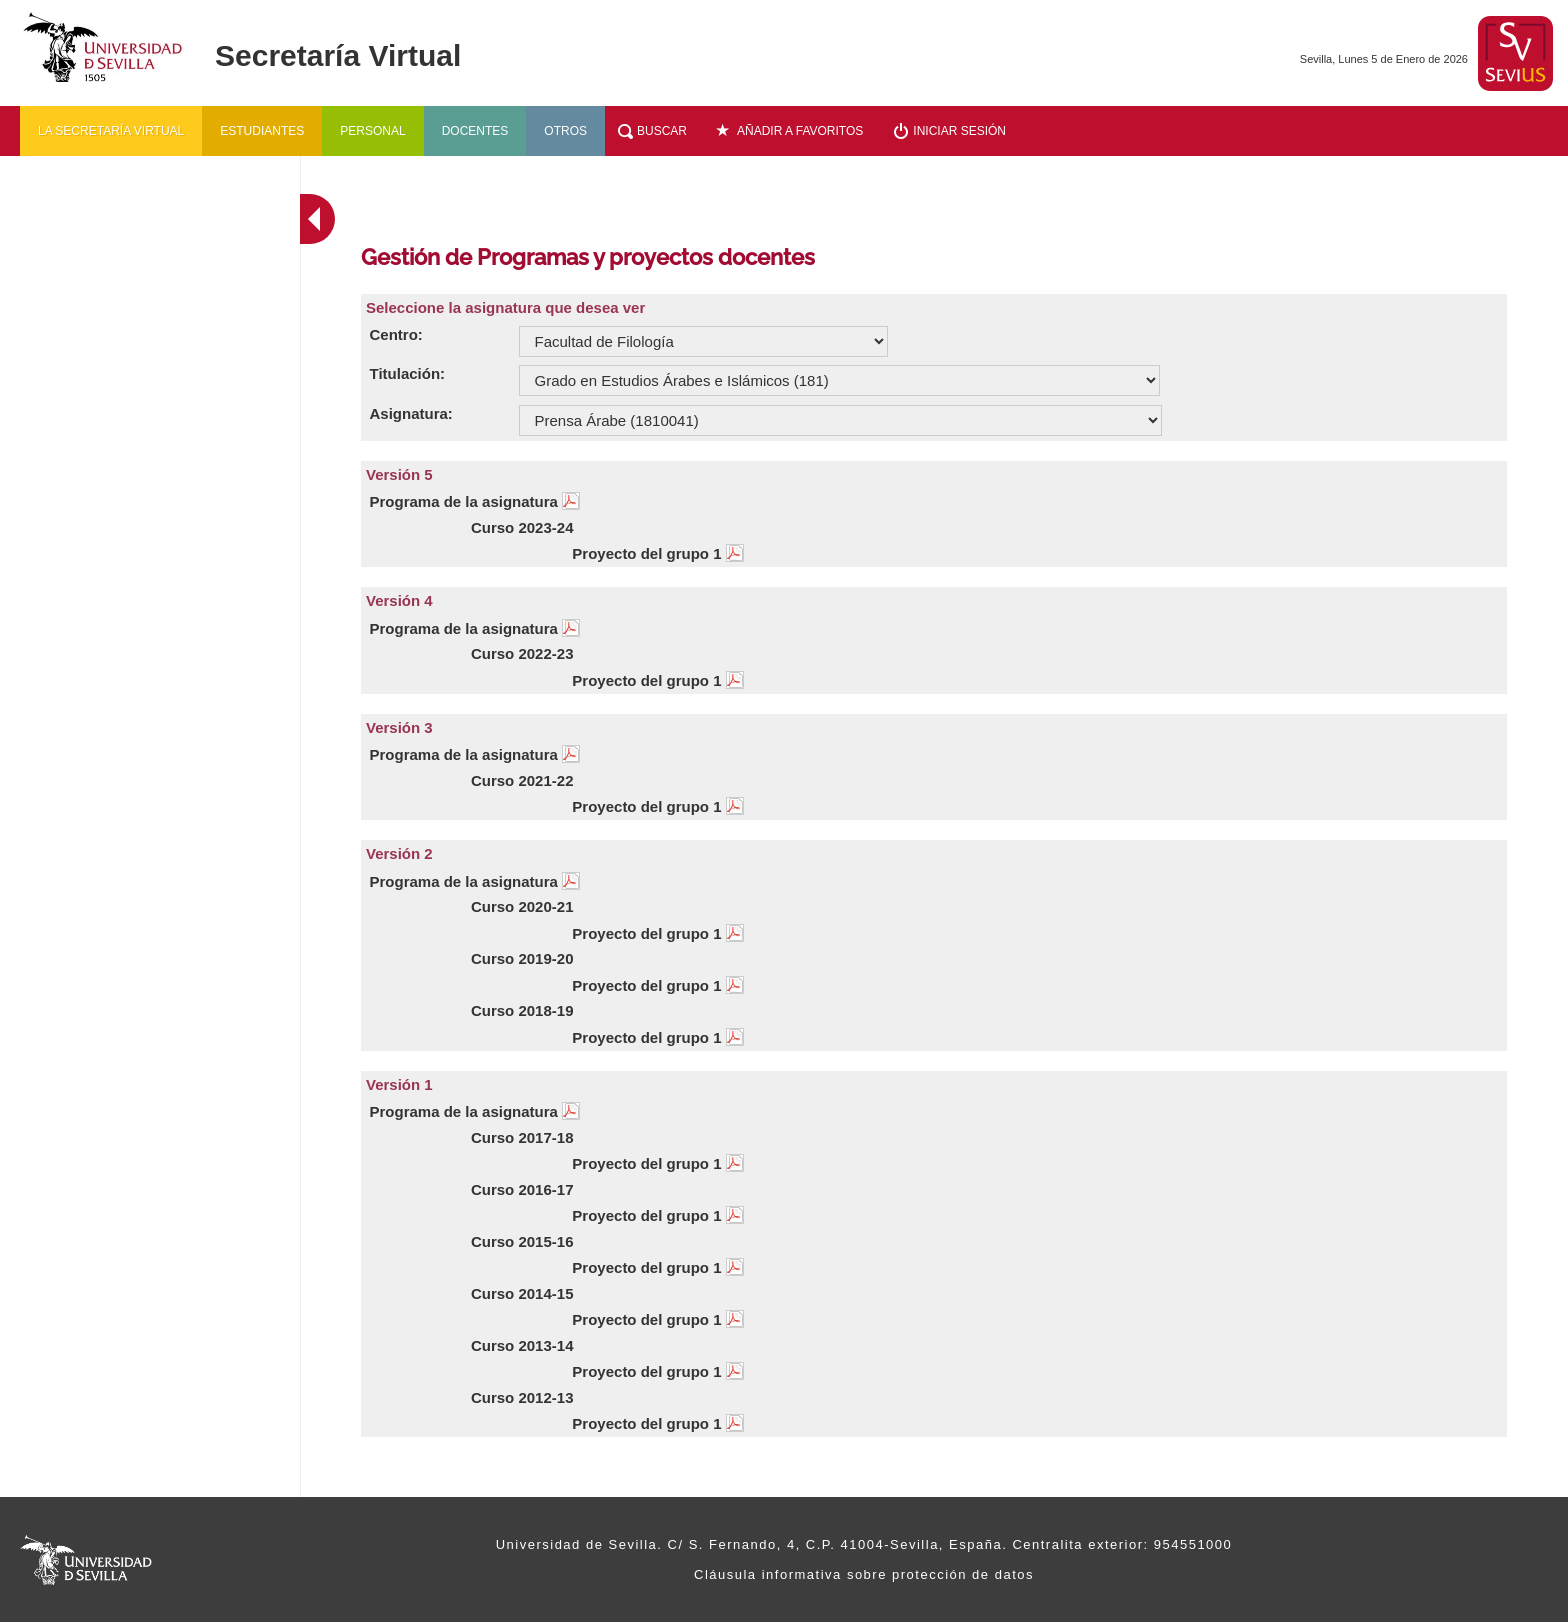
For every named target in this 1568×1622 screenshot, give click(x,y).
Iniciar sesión (959, 131)
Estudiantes (262, 131)
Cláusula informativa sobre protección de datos (864, 1574)
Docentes (475, 131)
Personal (372, 131)
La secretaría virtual (111, 131)
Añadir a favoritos (800, 131)
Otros (565, 131)
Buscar (662, 131)
